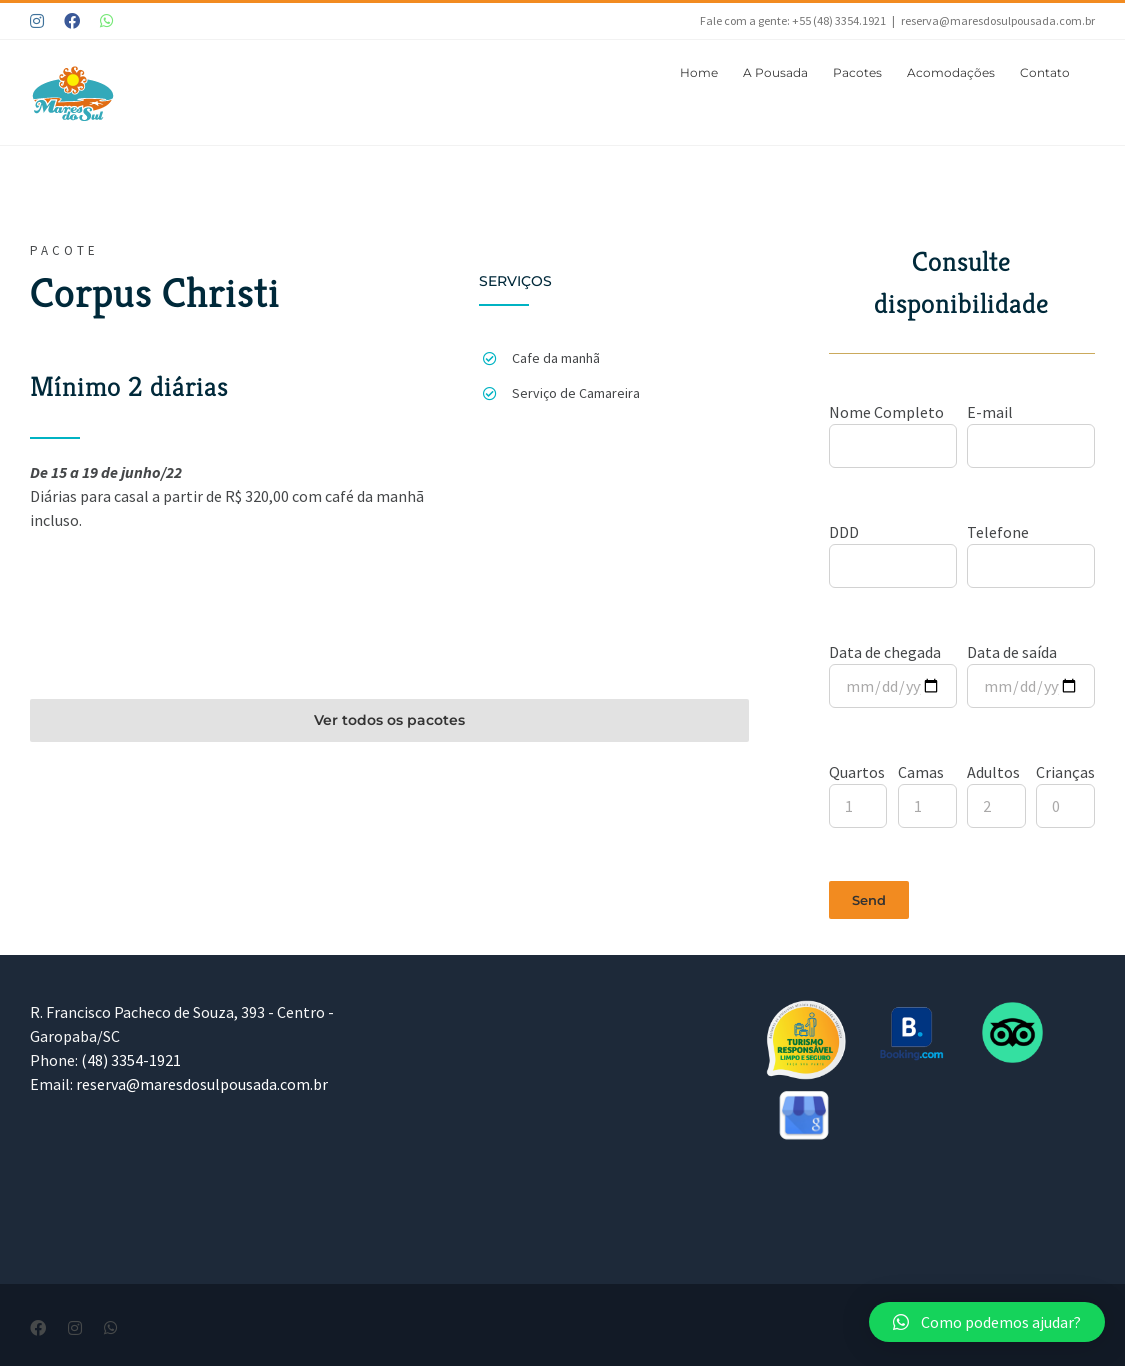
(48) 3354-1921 (131, 1060)
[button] (987, 1322)
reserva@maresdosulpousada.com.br (998, 20)
